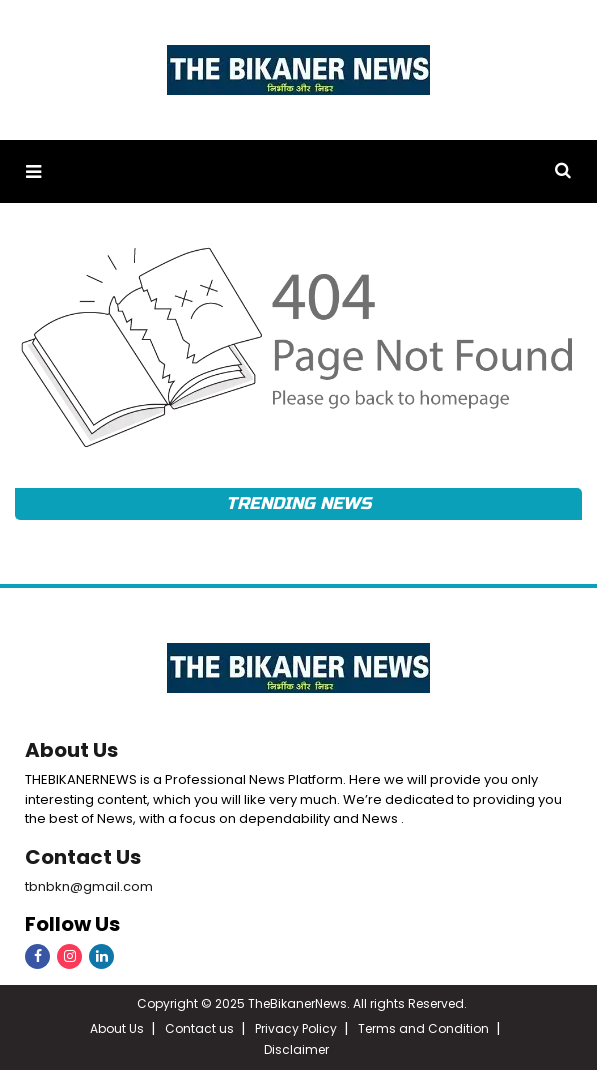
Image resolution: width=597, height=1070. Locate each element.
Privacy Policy (296, 1028)
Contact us (199, 1028)
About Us (71, 750)
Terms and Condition (423, 1028)
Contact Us (83, 857)
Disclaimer (296, 1049)
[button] (33, 171)
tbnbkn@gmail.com (89, 886)
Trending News (298, 503)
